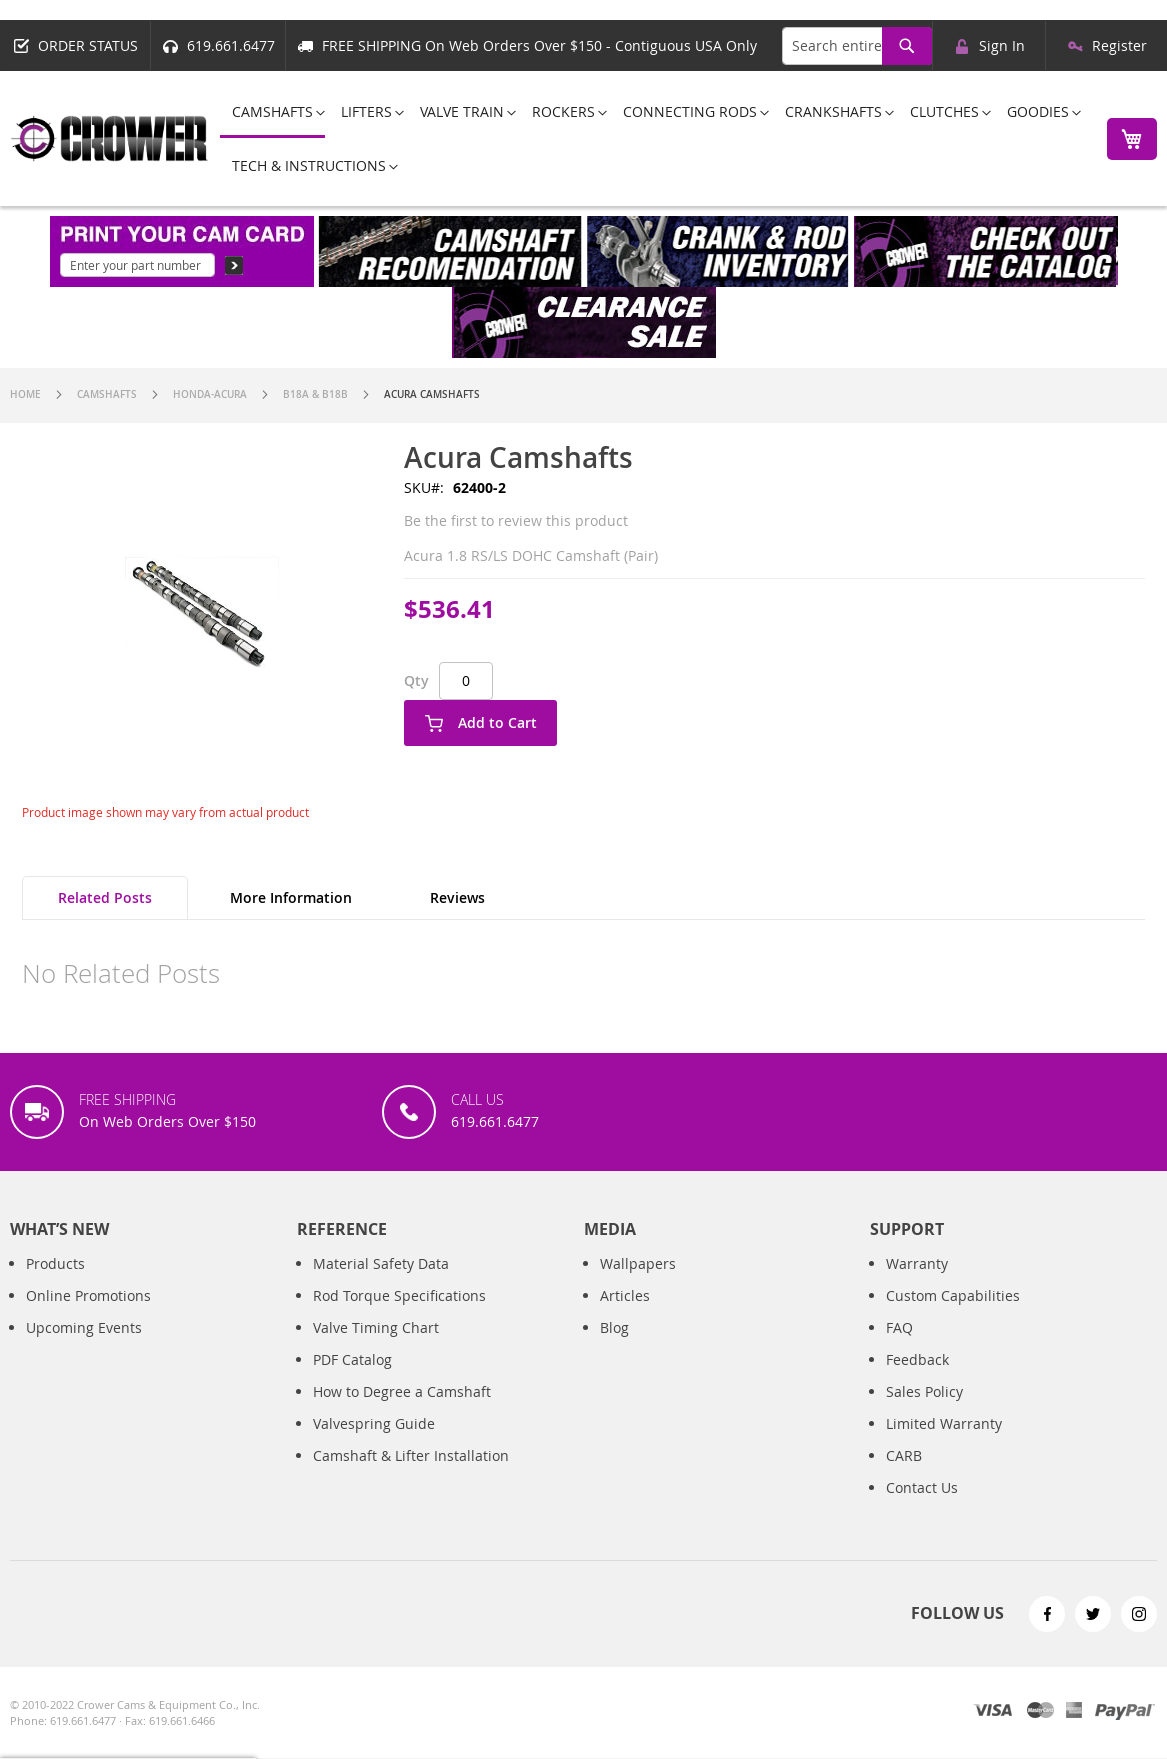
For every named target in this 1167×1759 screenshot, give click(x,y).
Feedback (917, 1380)
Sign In (1002, 45)
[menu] (652, 138)
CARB (904, 1476)
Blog (614, 1348)
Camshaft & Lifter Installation (411, 1476)
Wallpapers (638, 1284)
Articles (625, 1316)
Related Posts (105, 897)
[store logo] (110, 138)
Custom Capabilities (953, 1316)
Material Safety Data (381, 1284)
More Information (291, 897)
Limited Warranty (944, 1444)
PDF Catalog (352, 1380)
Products (55, 1284)
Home (25, 394)
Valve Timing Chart (376, 1348)
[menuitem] (272, 113)
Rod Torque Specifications (399, 1316)
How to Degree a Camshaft (402, 1412)
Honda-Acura (210, 394)
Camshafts (107, 394)
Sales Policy (924, 1412)
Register (1119, 45)
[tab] (105, 898)
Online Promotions (88, 1316)
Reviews (457, 897)
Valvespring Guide (374, 1444)
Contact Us (922, 1508)
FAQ (899, 1348)
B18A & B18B (315, 394)
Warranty (917, 1284)
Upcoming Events (84, 1348)
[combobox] (857, 46)
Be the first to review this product (516, 520)
